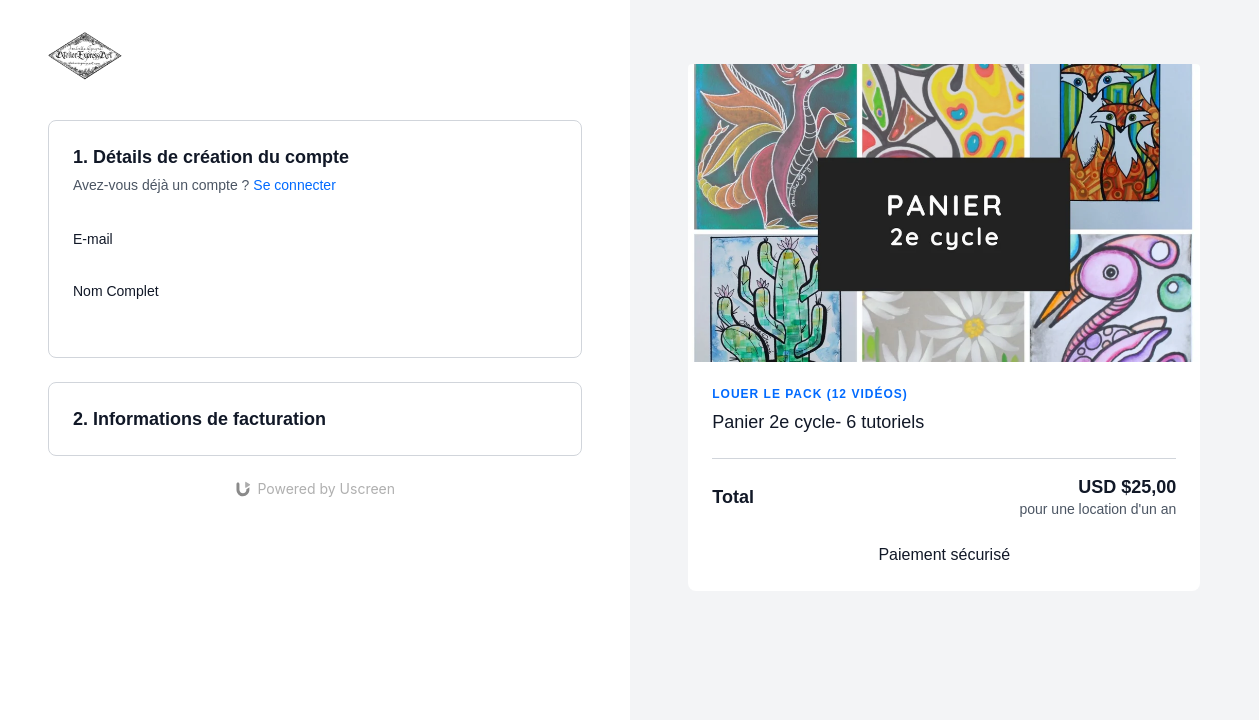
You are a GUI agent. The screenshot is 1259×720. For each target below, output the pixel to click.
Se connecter (294, 185)
